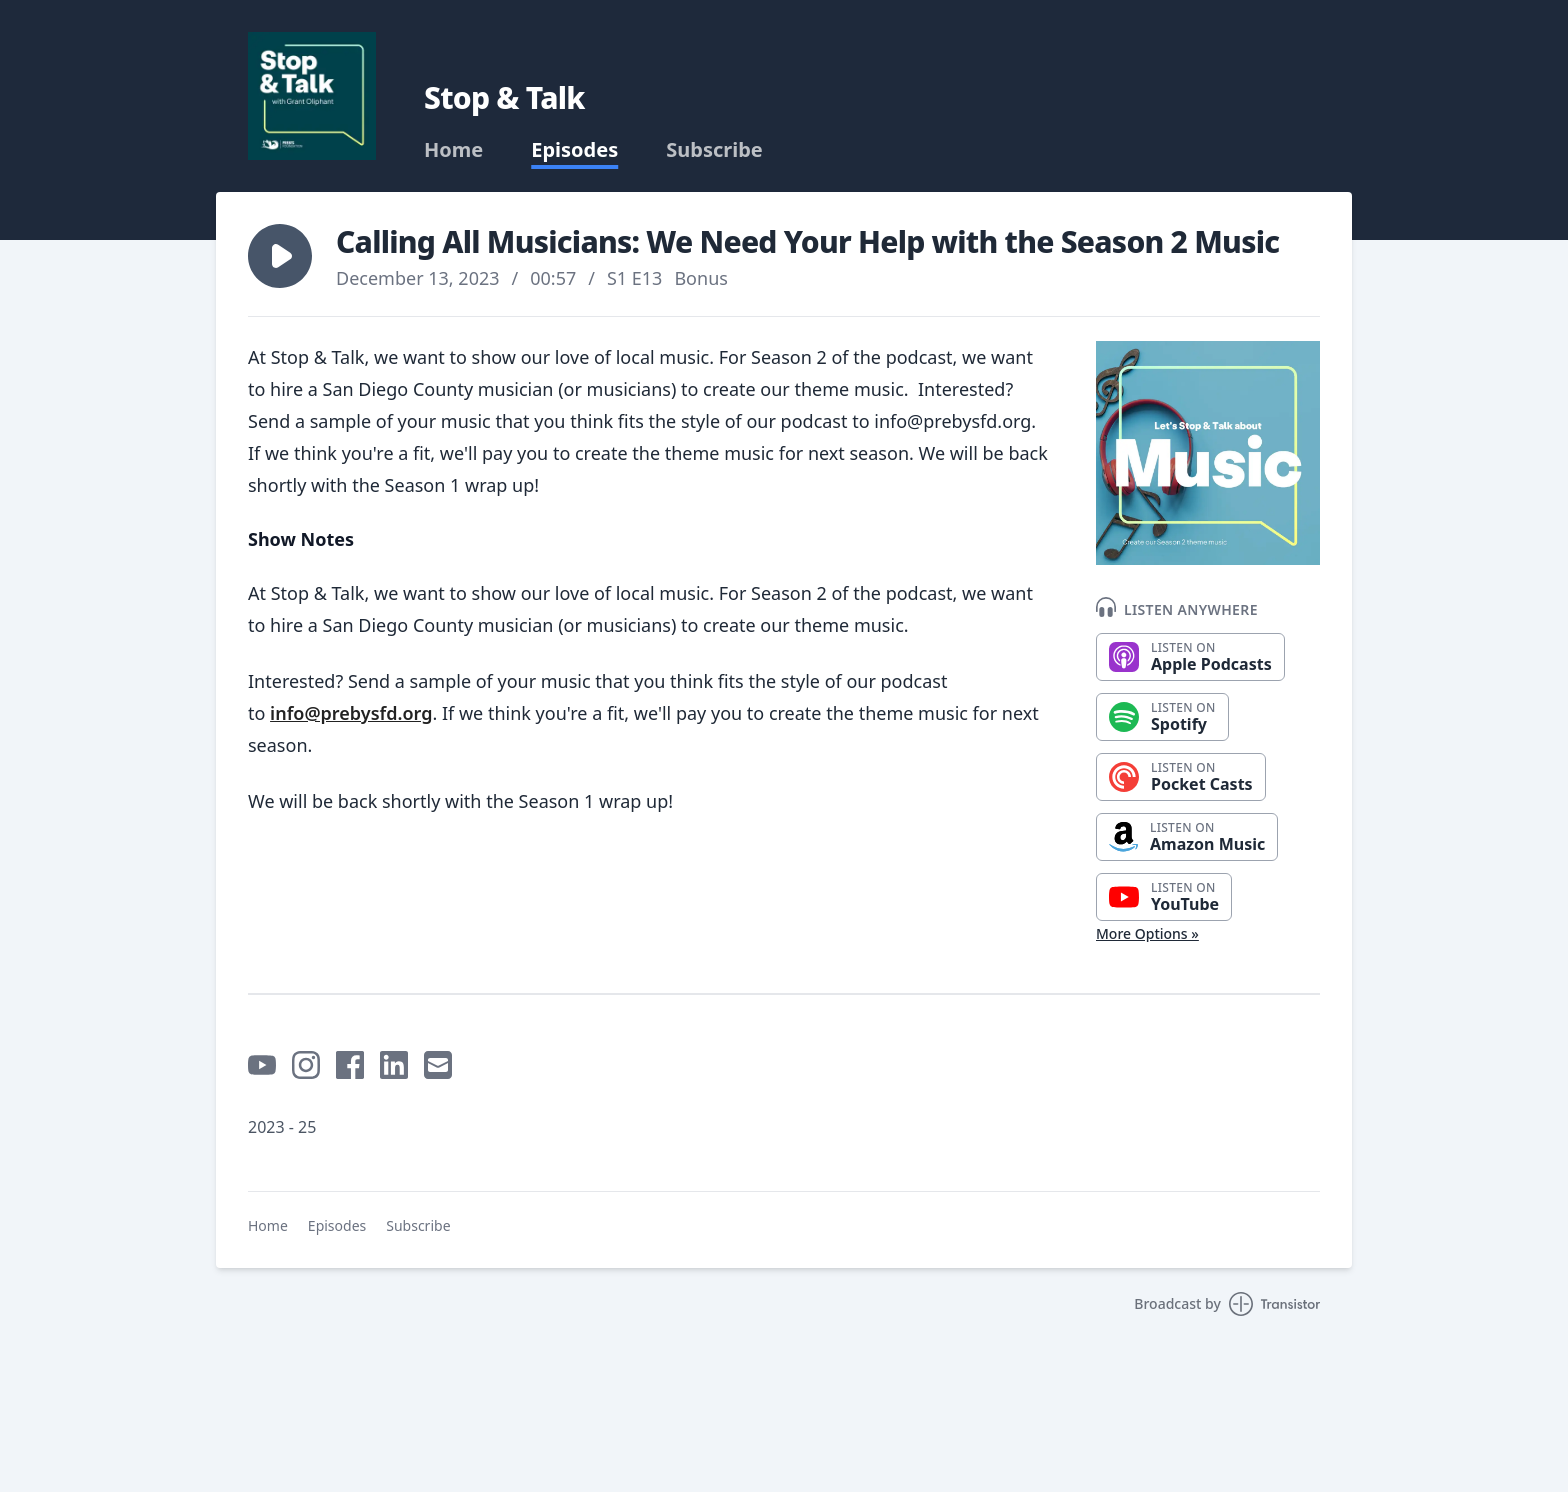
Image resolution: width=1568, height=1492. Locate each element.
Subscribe (714, 150)
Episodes (574, 150)
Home (453, 150)
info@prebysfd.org (351, 713)
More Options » (1147, 933)
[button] (280, 256)
